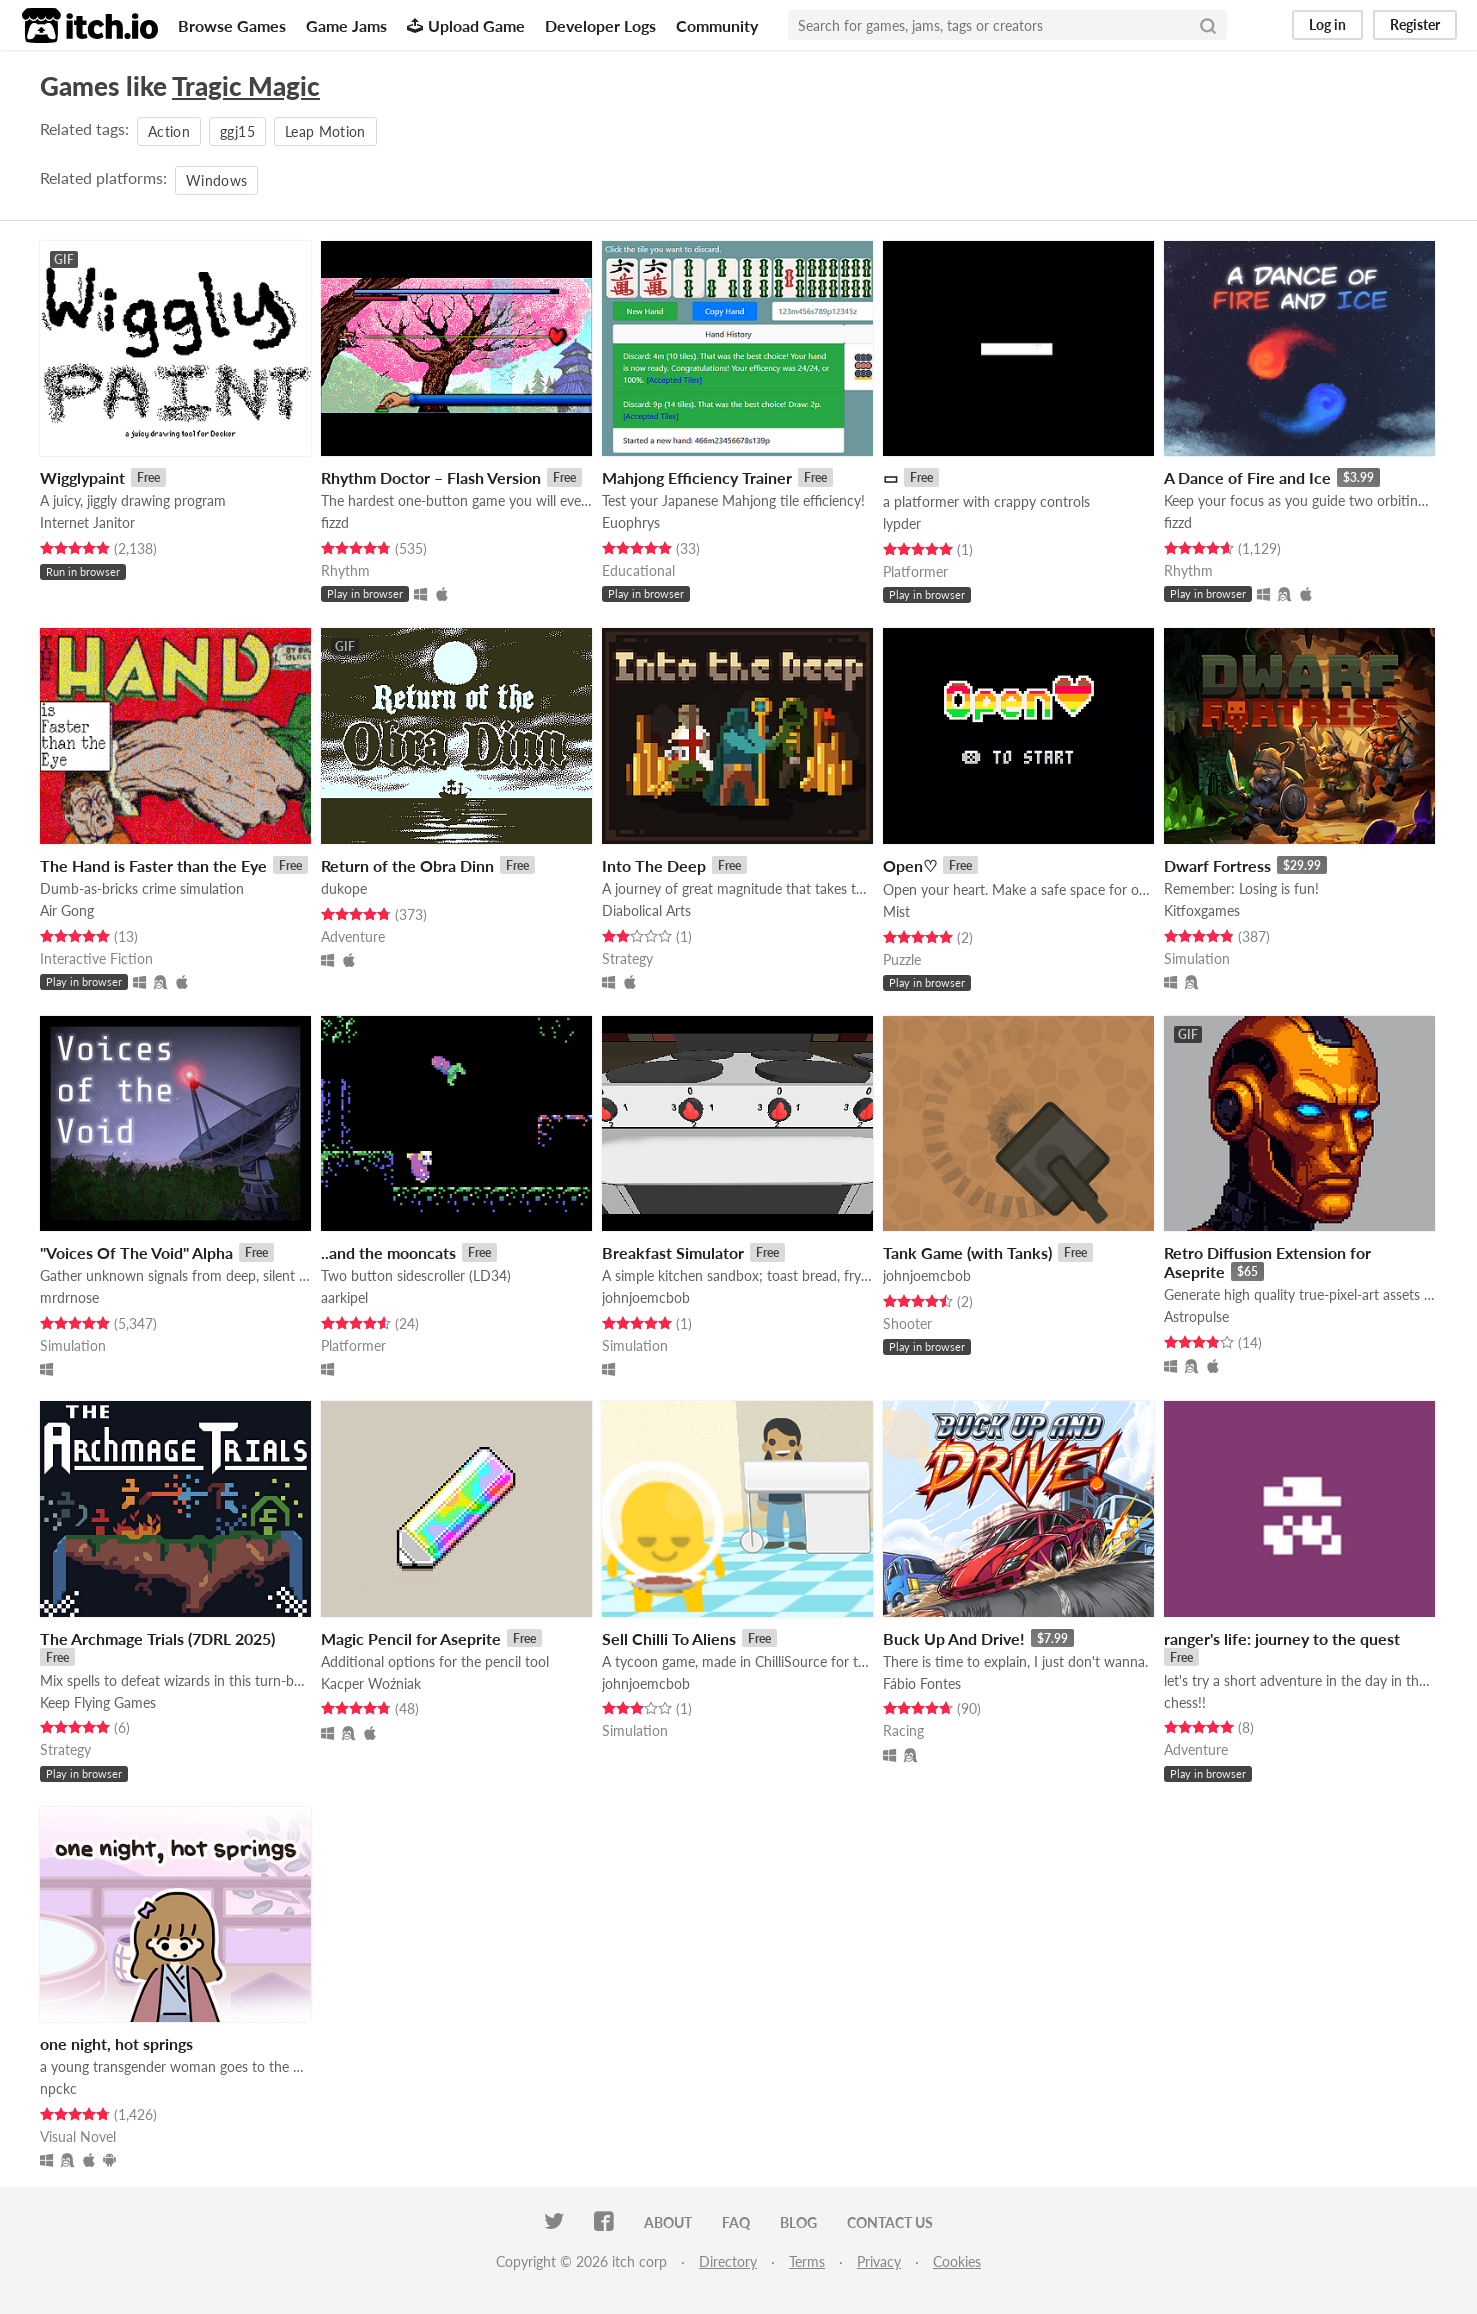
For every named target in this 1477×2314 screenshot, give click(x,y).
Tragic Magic (246, 86)
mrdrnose (69, 1297)
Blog (798, 2222)
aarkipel (344, 1297)
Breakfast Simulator (673, 1252)
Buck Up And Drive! (954, 1638)
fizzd (335, 522)
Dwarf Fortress (1217, 865)
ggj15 (237, 131)
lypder (902, 523)
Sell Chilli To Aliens (669, 1638)
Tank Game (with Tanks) (967, 1252)
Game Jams (346, 25)
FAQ (736, 2222)
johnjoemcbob (646, 1297)
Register (1415, 24)
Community (717, 25)
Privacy (879, 2261)
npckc (58, 2088)
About (668, 2222)
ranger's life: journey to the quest (1282, 1638)
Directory (728, 2261)
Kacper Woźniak (371, 1683)
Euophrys (631, 522)
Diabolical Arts (646, 910)
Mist (896, 911)
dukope (344, 888)
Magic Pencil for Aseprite (411, 1638)
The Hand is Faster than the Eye (153, 865)
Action (169, 131)
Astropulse (1196, 1316)
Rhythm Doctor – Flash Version (431, 477)
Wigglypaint (82, 477)
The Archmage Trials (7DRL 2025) (157, 1638)
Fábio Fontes (922, 1683)
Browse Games (232, 25)
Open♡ (910, 865)
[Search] (1208, 25)
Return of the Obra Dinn (407, 865)
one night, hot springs (116, 2043)
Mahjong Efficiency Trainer (697, 477)
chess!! (1185, 1702)
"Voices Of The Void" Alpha (136, 1252)
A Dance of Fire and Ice (1247, 477)
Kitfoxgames (1202, 910)
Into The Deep (654, 865)
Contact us (890, 2222)
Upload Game (466, 25)
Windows (216, 180)
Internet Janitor (87, 522)
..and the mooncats (388, 1252)
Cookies (957, 2261)
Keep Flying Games (98, 1702)
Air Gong (67, 910)
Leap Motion (325, 131)
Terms (807, 2261)
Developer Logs (600, 25)
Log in (1327, 24)
